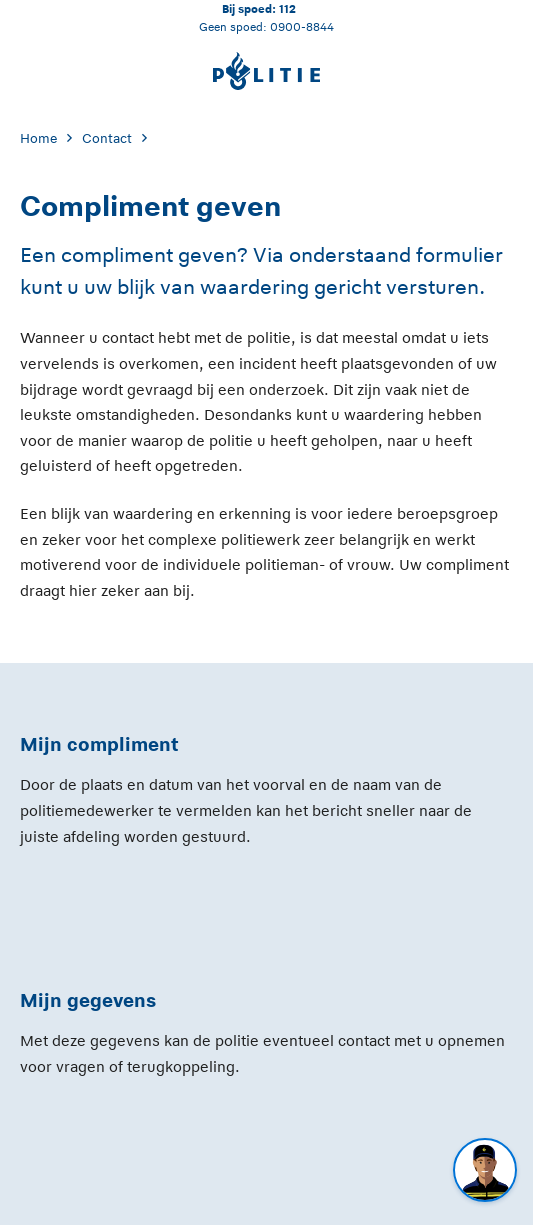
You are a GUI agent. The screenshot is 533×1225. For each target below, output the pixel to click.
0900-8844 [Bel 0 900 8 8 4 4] (302, 26)
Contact (107, 138)
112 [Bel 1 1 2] (287, 8)
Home (38, 138)
